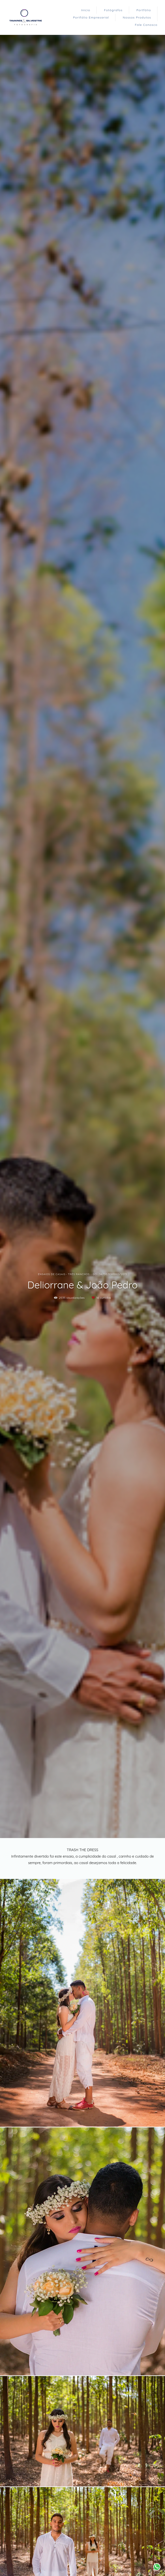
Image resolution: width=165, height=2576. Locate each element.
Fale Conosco (146, 25)
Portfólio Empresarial (91, 17)
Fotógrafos (113, 10)
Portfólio (143, 10)
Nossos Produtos (137, 17)
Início (85, 10)
